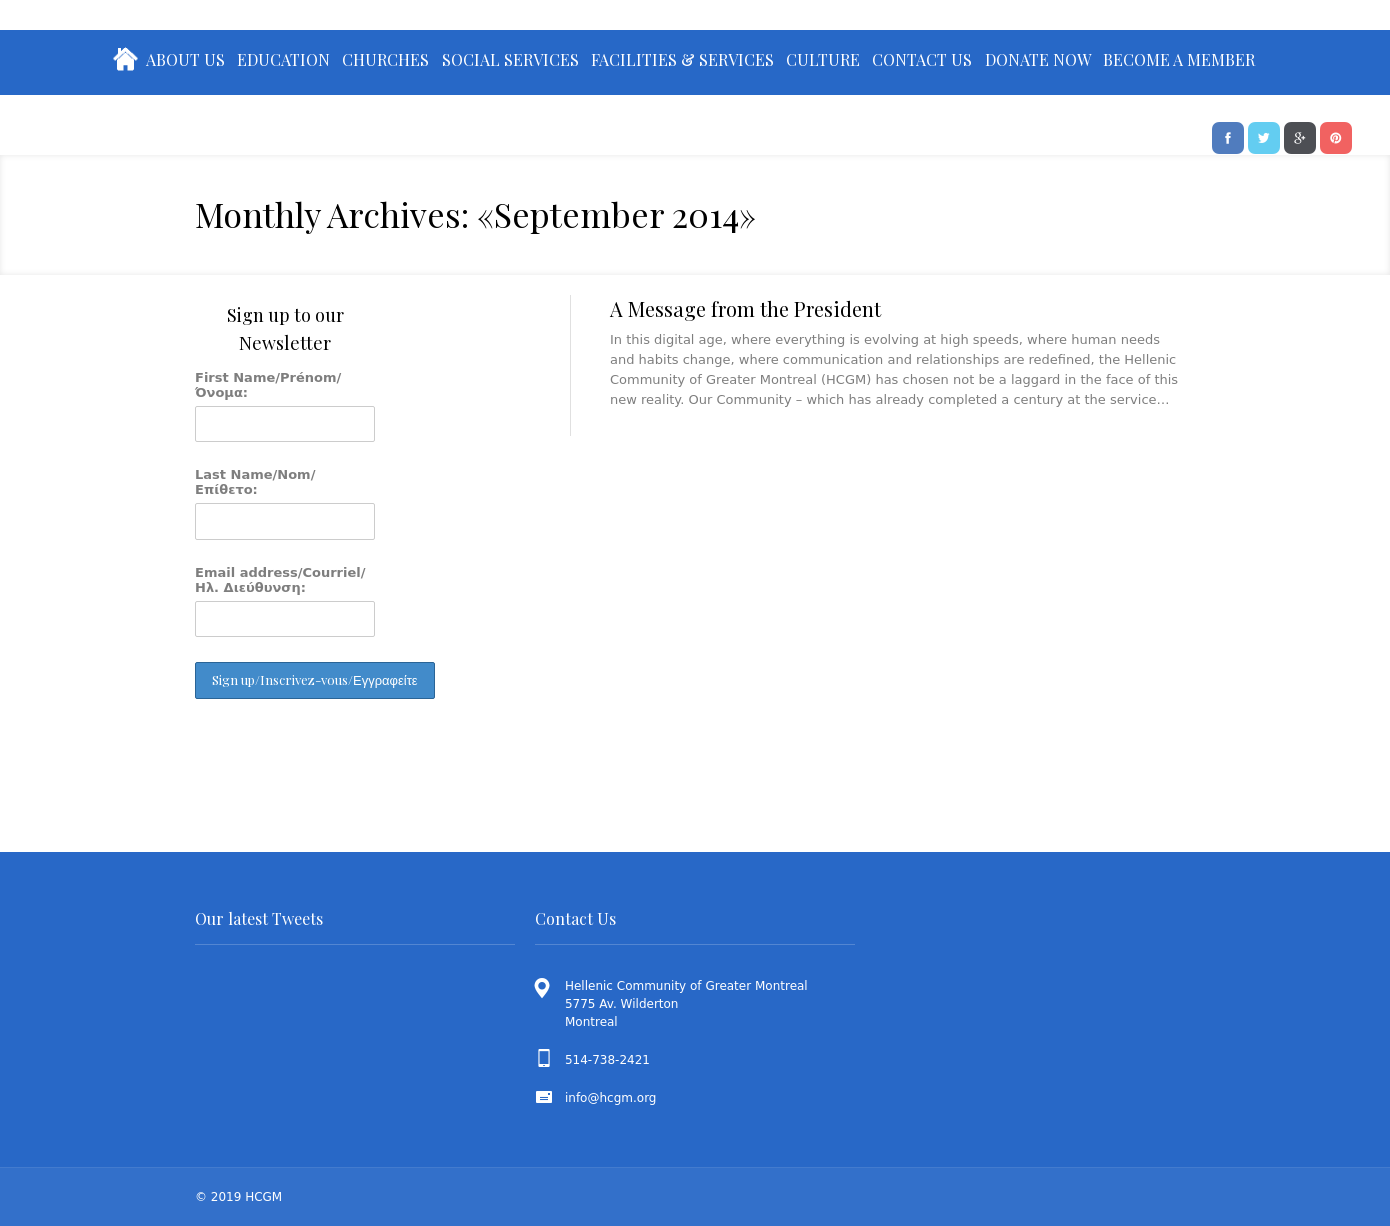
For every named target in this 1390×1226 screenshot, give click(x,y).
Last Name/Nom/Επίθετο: (255, 482)
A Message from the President (745, 308)
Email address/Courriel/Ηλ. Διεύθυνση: (280, 580)
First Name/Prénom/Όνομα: (268, 385)
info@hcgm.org (611, 1098)
